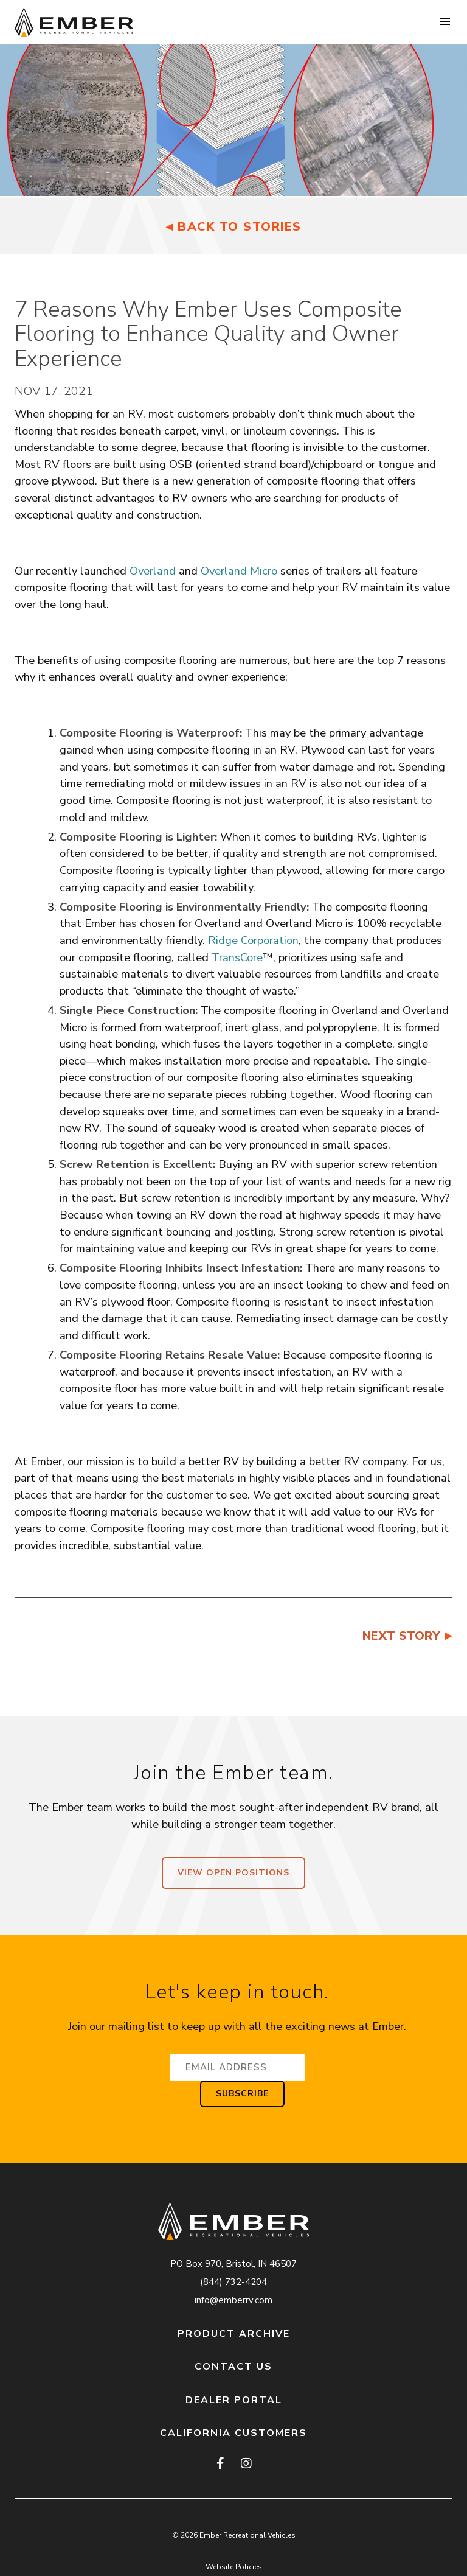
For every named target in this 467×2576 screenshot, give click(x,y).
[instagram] (246, 2464)
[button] (445, 22)
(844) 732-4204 (233, 2282)
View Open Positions (233, 1872)
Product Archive (234, 2333)
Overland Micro (239, 570)
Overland (153, 570)
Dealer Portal (233, 2400)
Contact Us (233, 2366)
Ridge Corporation (253, 940)
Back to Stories (240, 227)
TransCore (237, 957)
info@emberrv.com (233, 2300)
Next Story (401, 1636)
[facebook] (221, 2464)
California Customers (233, 2433)
